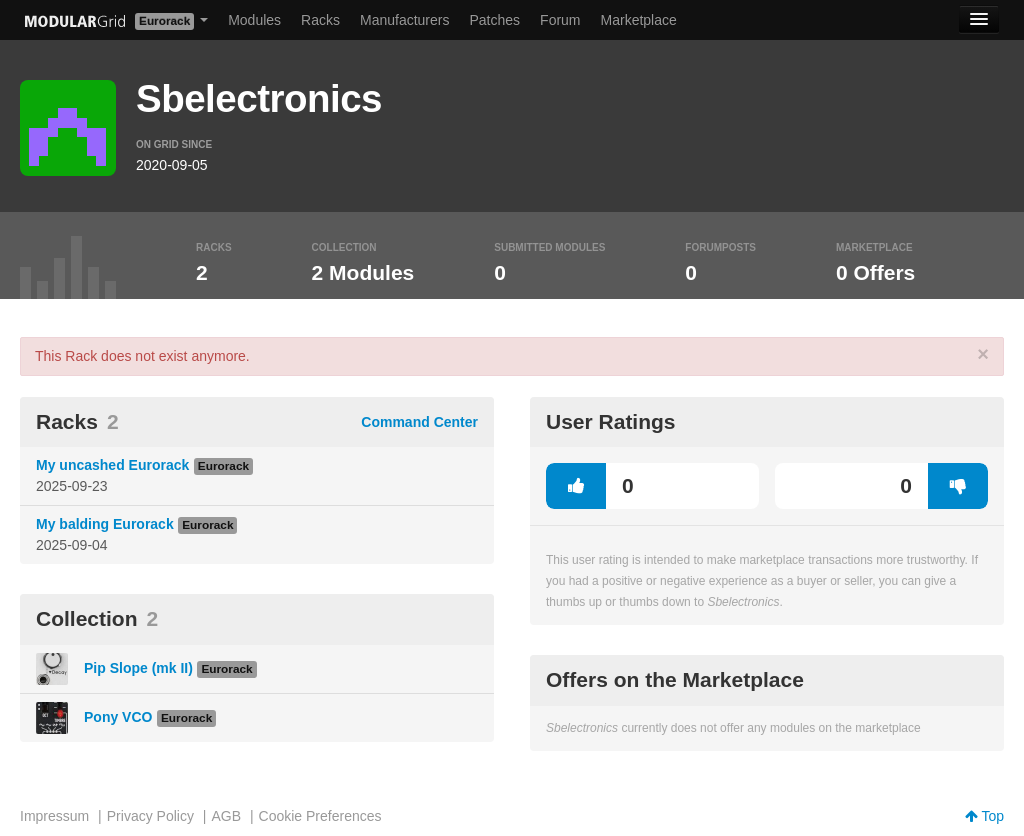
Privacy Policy (150, 816)
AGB (226, 816)
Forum (560, 20)
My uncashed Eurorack (112, 465)
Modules (254, 20)
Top (984, 816)
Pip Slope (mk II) (138, 668)
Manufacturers (404, 20)
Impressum (54, 816)
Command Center (419, 422)
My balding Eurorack (105, 524)
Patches (494, 20)
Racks (320, 20)
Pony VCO (118, 717)
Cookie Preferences (320, 816)
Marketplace (639, 20)
